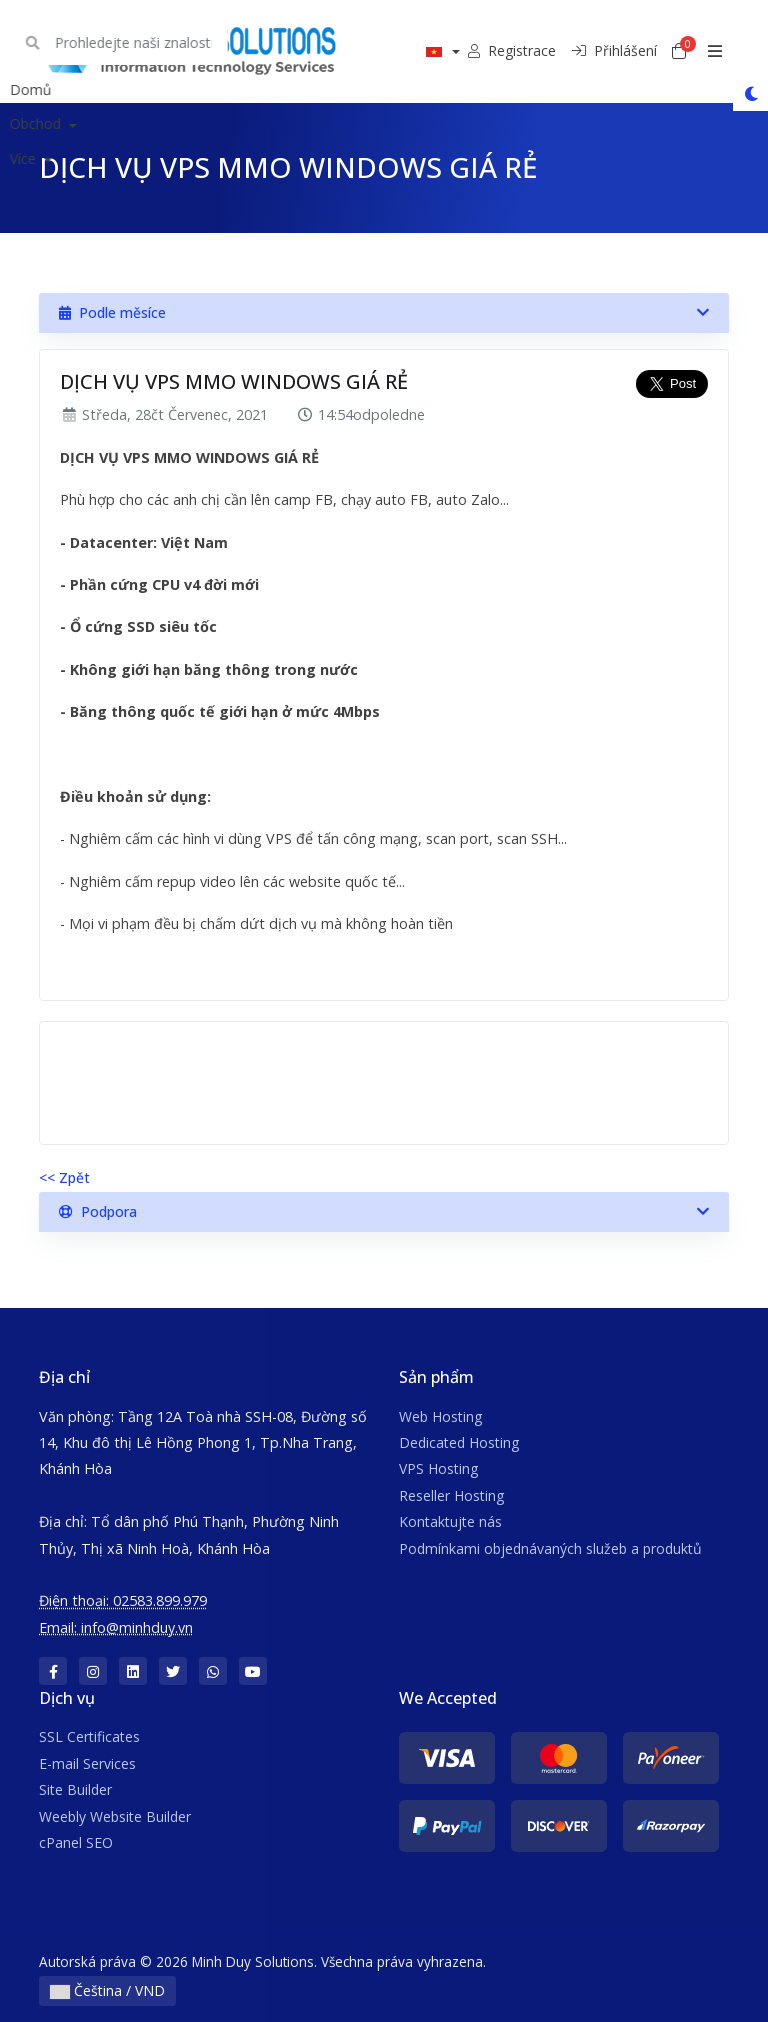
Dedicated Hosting (459, 1442)
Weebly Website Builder (115, 1816)
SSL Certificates (89, 1736)
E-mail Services (87, 1763)
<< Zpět (64, 1177)
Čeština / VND (107, 1990)
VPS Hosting (438, 1468)
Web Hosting (440, 1416)
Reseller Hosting (451, 1495)
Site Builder (75, 1789)
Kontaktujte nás (450, 1521)
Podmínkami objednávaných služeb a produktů (550, 1548)
